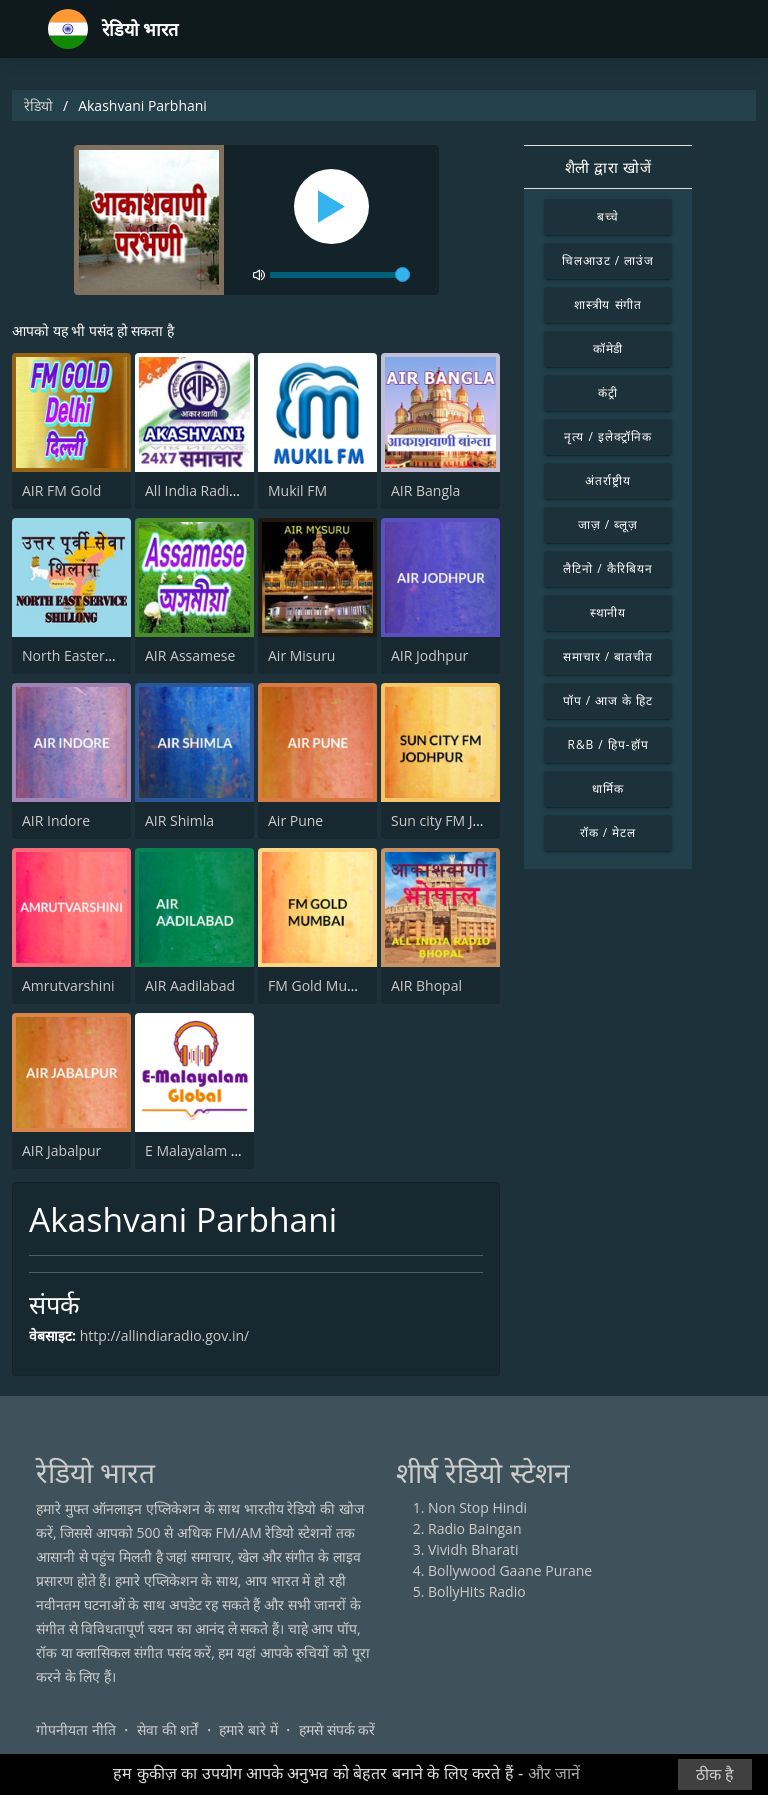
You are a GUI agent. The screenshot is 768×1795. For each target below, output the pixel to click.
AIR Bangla (425, 490)
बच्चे (608, 216)
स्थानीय (608, 612)
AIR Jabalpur (61, 1150)
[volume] (340, 275)
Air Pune (295, 820)
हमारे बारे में (248, 1729)
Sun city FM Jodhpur (456, 820)
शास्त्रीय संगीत (608, 304)
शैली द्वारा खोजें (608, 167)
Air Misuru (301, 655)
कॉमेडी (608, 348)
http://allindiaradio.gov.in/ (165, 1335)
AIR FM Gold (61, 490)
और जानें (554, 1773)
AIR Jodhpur (429, 655)
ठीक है (715, 1774)
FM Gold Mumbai (324, 985)
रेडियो (38, 105)
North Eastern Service (92, 655)
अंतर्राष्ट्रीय (608, 480)
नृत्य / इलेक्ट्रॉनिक (607, 436)
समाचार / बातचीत (608, 656)
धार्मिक (608, 788)
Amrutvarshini (68, 985)
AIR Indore (56, 820)
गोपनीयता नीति (76, 1729)
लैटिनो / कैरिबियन (607, 568)
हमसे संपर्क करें (337, 1729)
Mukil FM (297, 490)
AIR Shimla (179, 820)
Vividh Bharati (473, 1549)
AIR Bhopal (426, 985)
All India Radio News (211, 490)
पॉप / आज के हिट (608, 700)
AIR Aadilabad (190, 985)
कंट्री (608, 392)
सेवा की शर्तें (167, 1729)
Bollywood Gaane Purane (510, 1570)
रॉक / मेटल (608, 832)
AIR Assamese (190, 655)
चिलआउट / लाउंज (608, 260)
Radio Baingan (475, 1528)
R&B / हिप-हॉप (608, 744)
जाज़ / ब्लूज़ (608, 524)
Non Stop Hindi (477, 1507)
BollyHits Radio (477, 1591)
